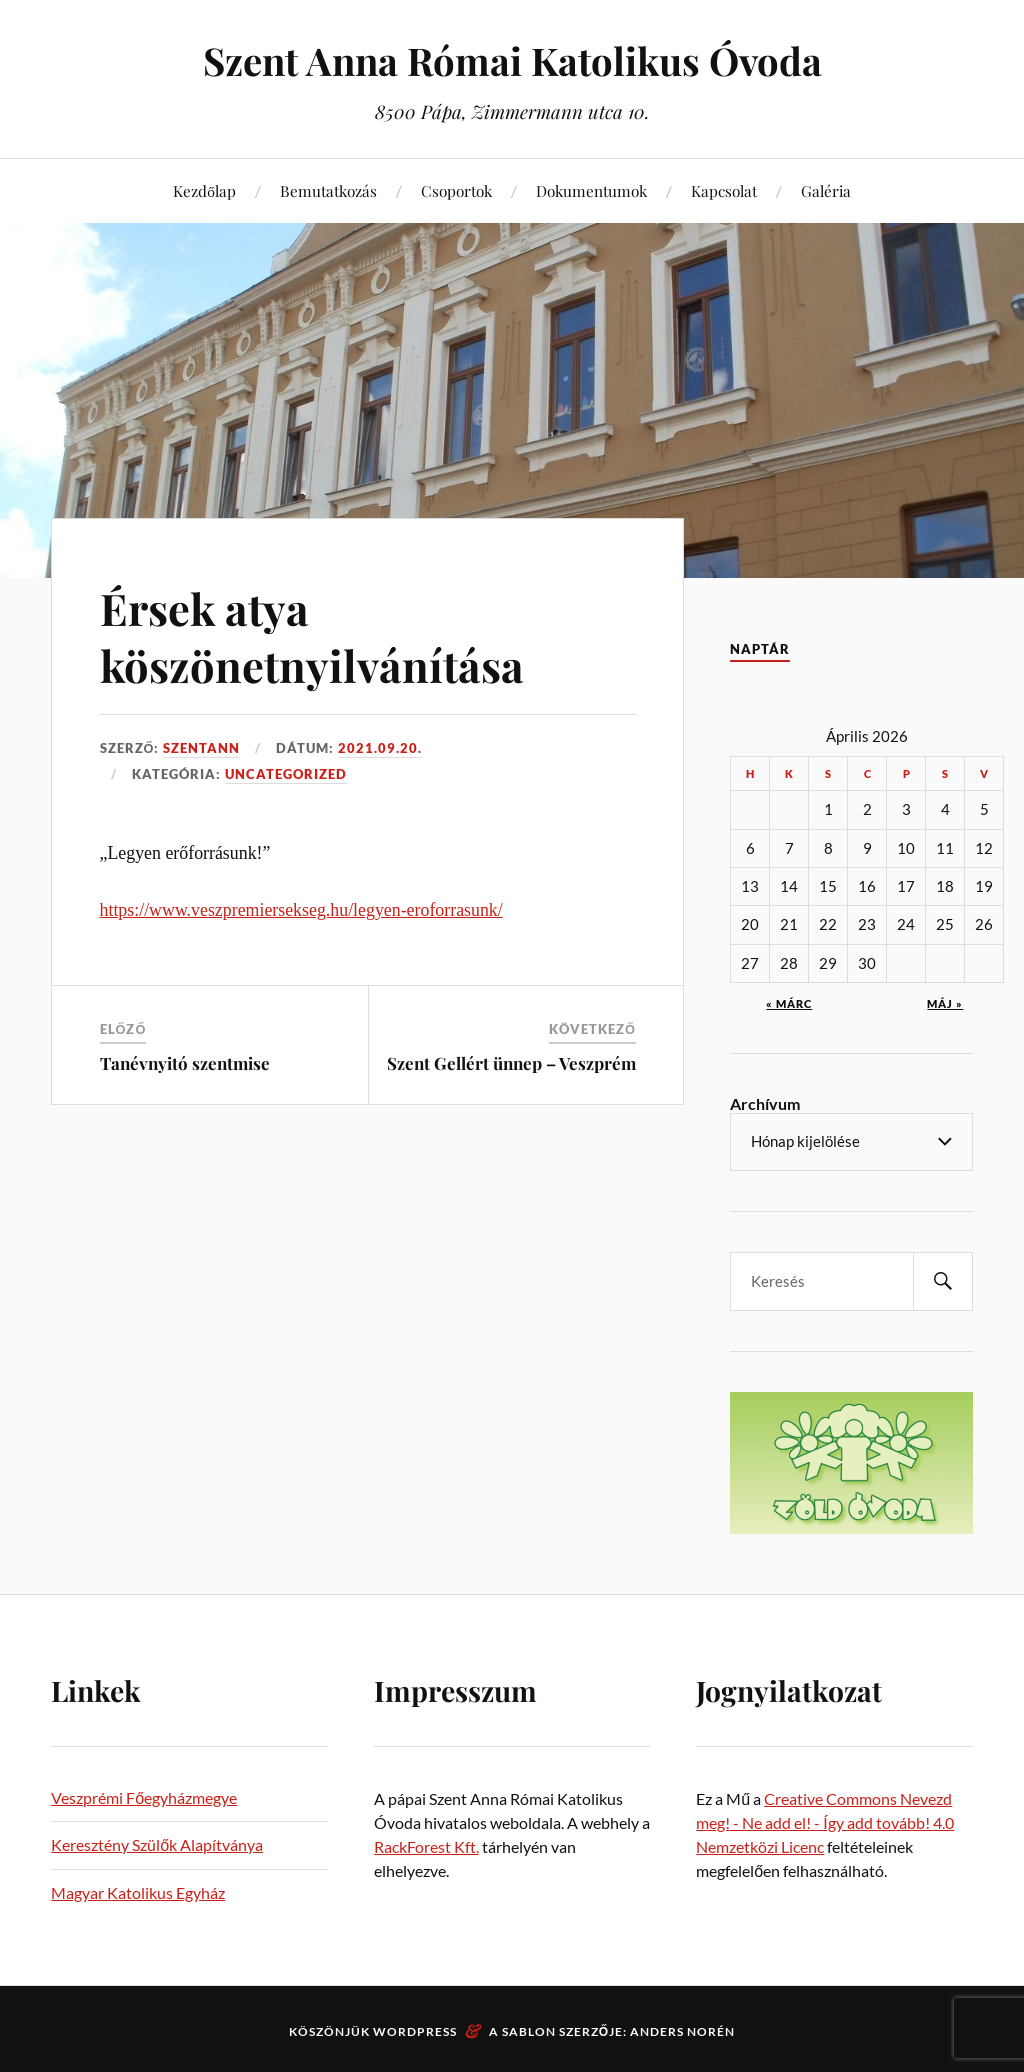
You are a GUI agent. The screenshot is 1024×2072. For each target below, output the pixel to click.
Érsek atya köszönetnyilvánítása (313, 636)
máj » (945, 1003)
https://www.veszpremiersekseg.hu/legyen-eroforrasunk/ (301, 910)
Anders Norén (682, 2031)
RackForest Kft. (426, 1846)
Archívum (765, 1103)
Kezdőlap (204, 190)
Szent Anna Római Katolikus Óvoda (512, 60)
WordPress (415, 2031)
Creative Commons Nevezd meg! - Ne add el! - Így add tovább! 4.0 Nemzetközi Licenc (825, 1822)
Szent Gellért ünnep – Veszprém (511, 1062)
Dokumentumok (591, 190)
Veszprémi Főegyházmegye (144, 1797)
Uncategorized (286, 774)
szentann (201, 748)
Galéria (826, 190)
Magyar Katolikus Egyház (138, 1892)
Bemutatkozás (328, 190)
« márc (789, 1003)
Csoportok (456, 190)
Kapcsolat (724, 190)
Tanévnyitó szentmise (185, 1062)
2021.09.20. (380, 748)
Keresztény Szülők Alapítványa (157, 1844)
